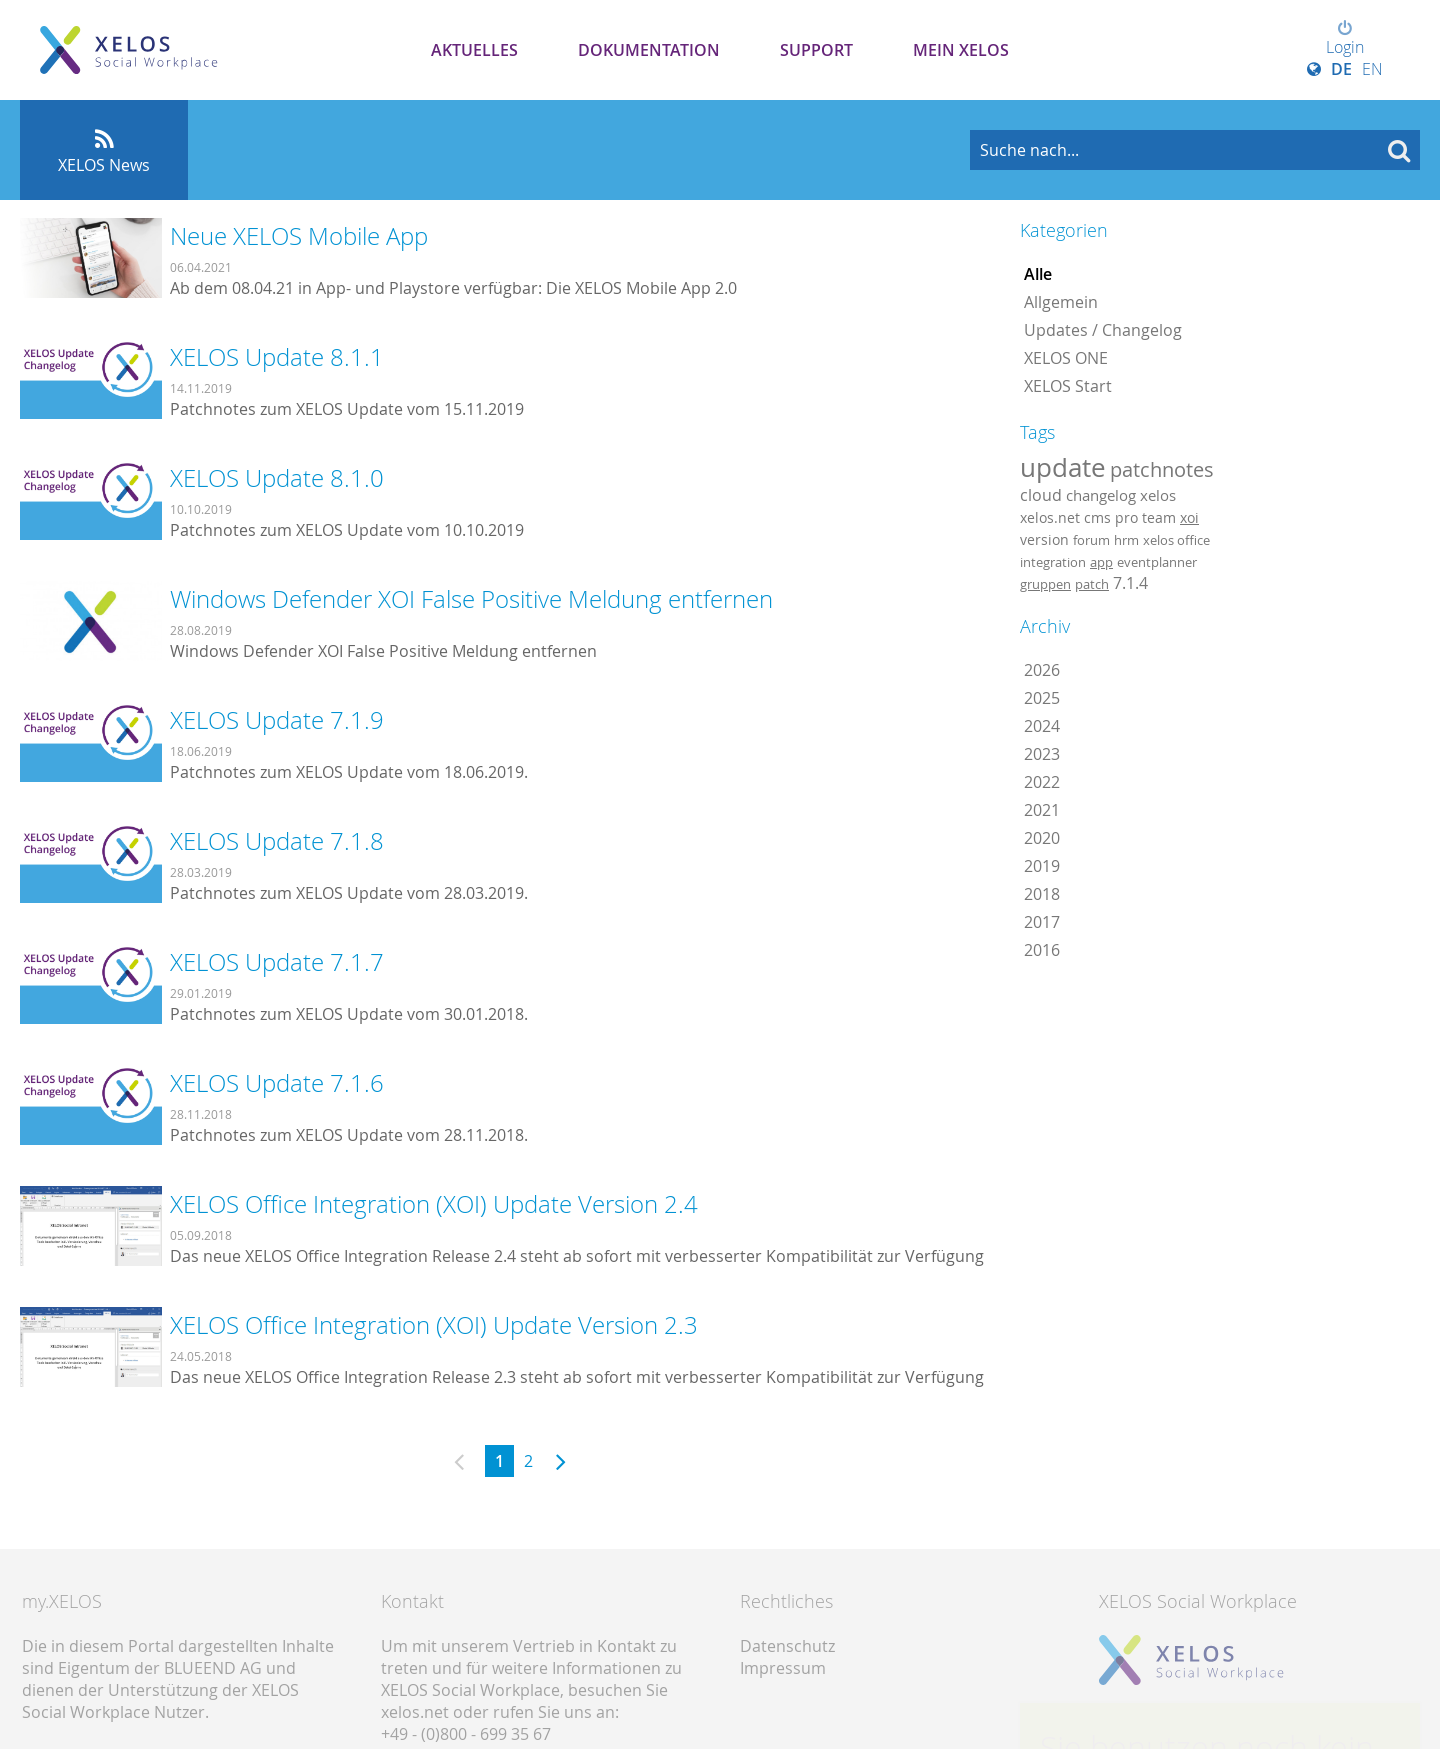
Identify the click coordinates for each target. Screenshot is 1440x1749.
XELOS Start (1068, 386)
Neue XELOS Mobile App (299, 236)
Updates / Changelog (1103, 330)
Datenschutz (787, 1646)
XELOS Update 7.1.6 (277, 1083)
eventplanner (1157, 562)
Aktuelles (474, 50)
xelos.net (1050, 517)
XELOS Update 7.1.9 (277, 720)
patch (1092, 584)
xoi (1189, 517)
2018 (1042, 894)
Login (1345, 39)
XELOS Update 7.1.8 (277, 841)
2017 (1042, 922)
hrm (1126, 540)
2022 (1042, 782)
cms (1097, 517)
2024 (1042, 726)
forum (1091, 540)
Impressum (783, 1668)
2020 (1042, 838)
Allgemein (1061, 302)
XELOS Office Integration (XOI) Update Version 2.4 (434, 1204)
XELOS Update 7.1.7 (277, 962)
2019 (1042, 866)
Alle (1038, 274)
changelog (1101, 495)
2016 (1042, 950)
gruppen (1045, 584)
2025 (1042, 698)
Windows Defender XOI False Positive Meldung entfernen (471, 599)
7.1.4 (1130, 583)
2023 (1042, 754)
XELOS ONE (1066, 358)
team (1159, 517)
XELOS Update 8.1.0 (277, 478)
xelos (1158, 495)
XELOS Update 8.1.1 (277, 357)
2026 (1042, 670)
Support (816, 50)
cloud (1041, 495)
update (1063, 467)
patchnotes (1162, 469)
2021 (1042, 810)
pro (1126, 517)
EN (1372, 69)
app (1101, 562)
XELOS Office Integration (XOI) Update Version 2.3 (434, 1325)
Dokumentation (649, 50)
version (1044, 540)
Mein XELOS (961, 50)
